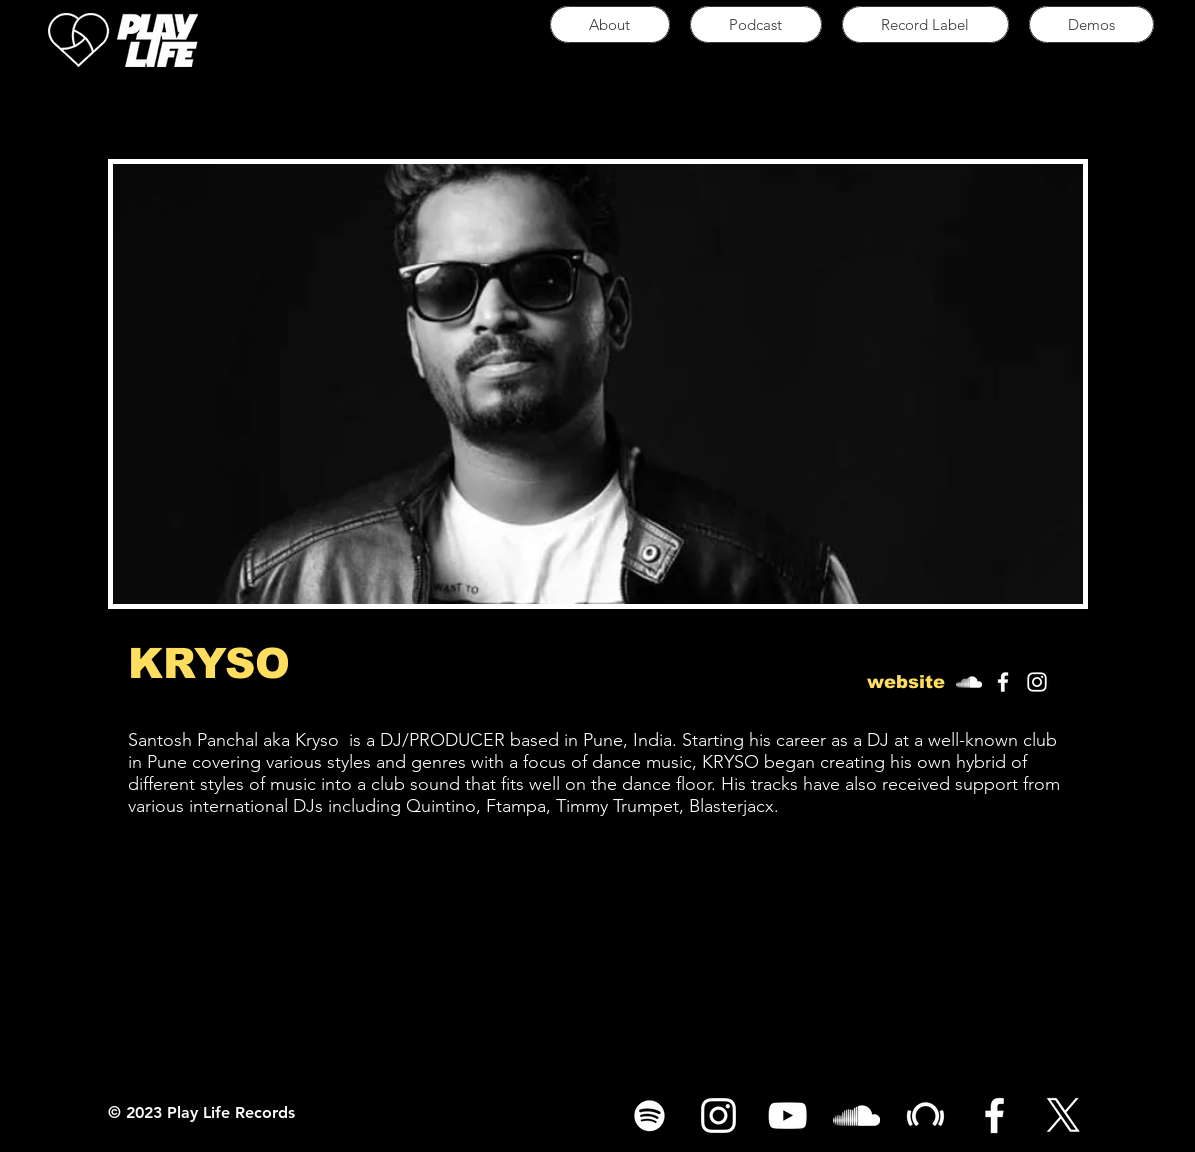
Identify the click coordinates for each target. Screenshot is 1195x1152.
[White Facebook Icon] (1003, 682)
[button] (906, 682)
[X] (1063, 1115)
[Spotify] (649, 1115)
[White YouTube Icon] (787, 1115)
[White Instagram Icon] (1037, 682)
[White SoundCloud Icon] (969, 682)
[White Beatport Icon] (925, 1115)
